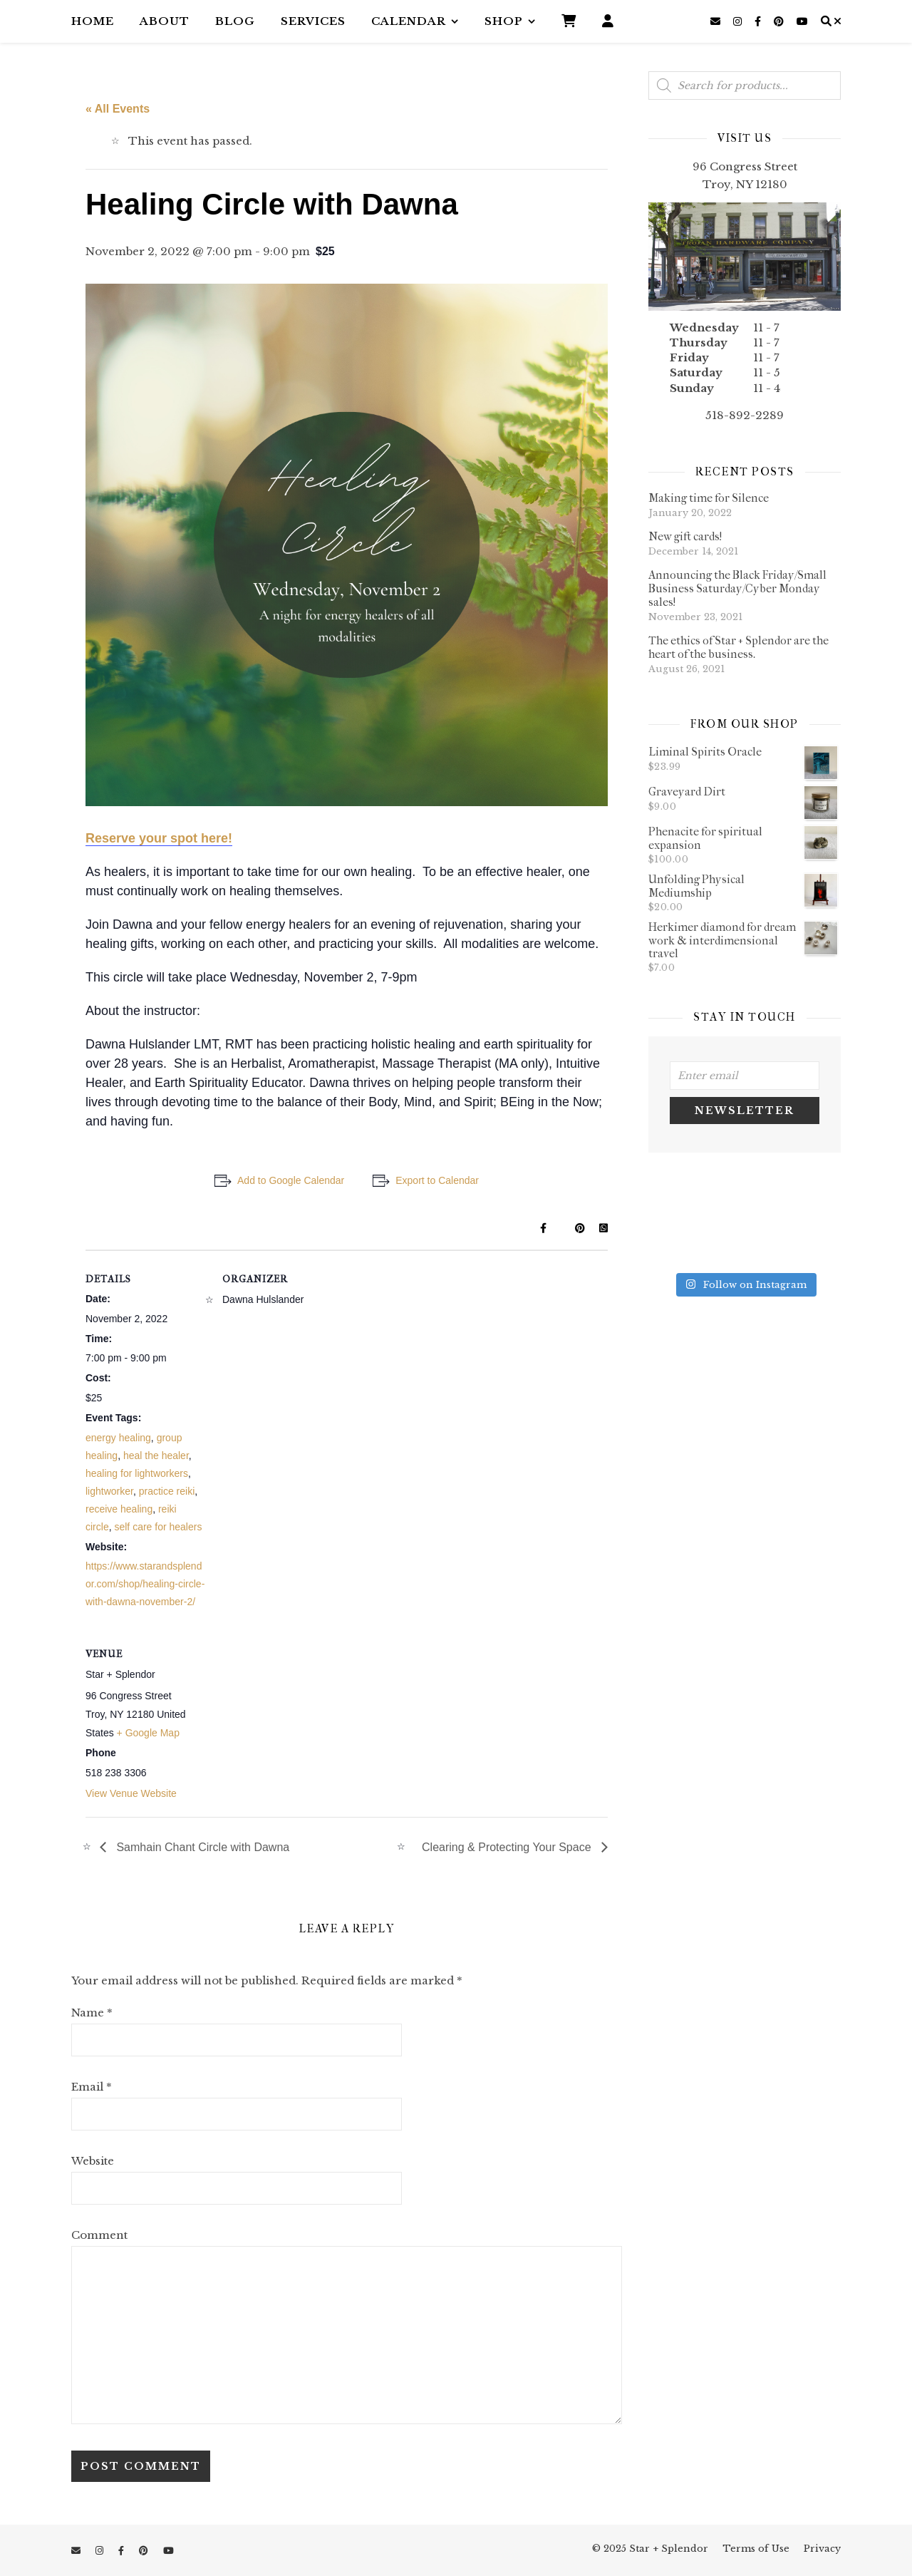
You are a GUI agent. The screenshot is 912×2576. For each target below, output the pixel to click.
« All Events (118, 109)
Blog (235, 21)
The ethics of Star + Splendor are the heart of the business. (738, 647)
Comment (99, 2235)
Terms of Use (755, 2548)
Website (92, 2161)
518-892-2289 (744, 415)
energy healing (118, 1437)
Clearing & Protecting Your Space (508, 1847)
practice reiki (167, 1491)
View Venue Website (131, 1793)
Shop (503, 21)
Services (313, 21)
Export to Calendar (437, 1180)
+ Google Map (148, 1732)
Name (92, 2012)
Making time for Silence (708, 498)
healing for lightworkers (137, 1473)
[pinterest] (780, 21)
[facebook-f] (759, 21)
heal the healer (156, 1455)
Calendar (408, 21)
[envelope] (716, 21)
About (165, 21)
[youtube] (802, 21)
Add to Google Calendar (290, 1180)
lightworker (109, 1491)
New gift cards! (685, 536)
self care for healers (158, 1526)
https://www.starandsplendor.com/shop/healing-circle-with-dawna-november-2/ (145, 1583)
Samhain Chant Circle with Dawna (201, 1847)
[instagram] (739, 21)
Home (92, 21)
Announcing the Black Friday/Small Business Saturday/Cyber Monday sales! (737, 588)
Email (91, 2086)
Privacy (822, 2548)
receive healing (119, 1509)
